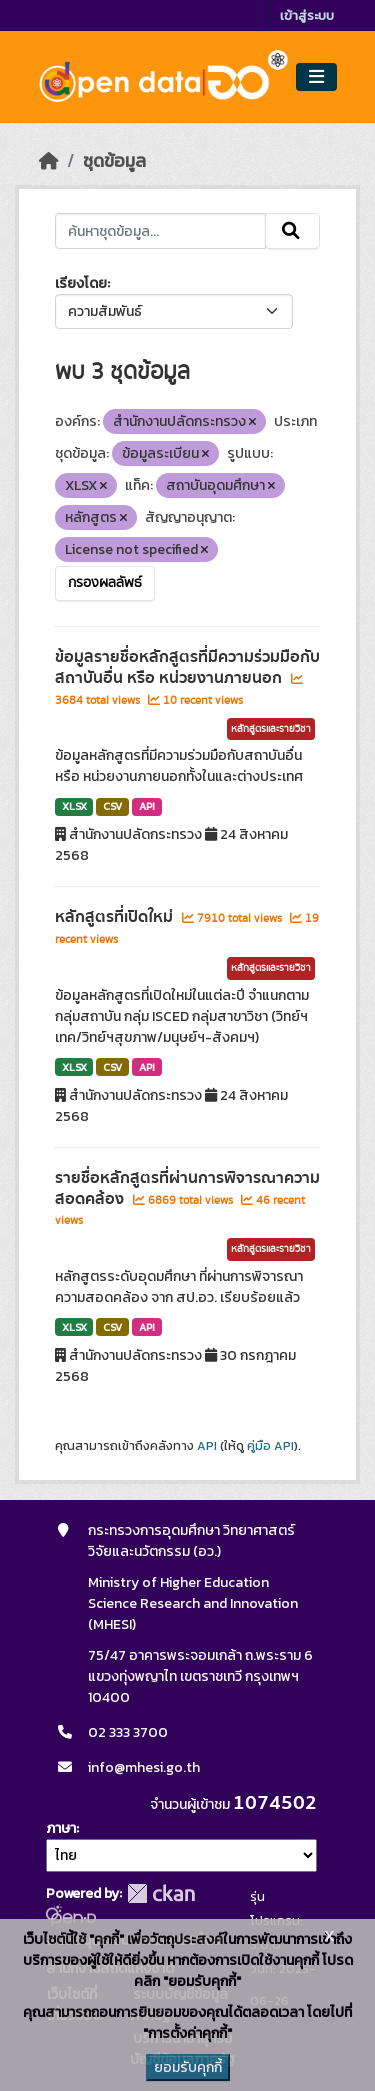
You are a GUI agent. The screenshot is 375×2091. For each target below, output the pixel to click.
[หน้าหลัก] (49, 161)
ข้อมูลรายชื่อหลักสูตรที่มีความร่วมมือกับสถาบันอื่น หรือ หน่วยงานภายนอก (187, 667)
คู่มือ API (270, 1446)
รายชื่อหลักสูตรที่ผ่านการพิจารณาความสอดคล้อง (187, 1188)
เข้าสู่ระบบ (307, 15)
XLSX (74, 806)
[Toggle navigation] (316, 77)
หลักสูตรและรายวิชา (271, 729)
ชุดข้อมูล (114, 161)
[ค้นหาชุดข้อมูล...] (161, 231)
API (147, 806)
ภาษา (61, 1828)
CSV (112, 806)
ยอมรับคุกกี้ (188, 2067)
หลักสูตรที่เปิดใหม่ (116, 917)
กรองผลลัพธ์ (105, 583)
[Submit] (292, 231)
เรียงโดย (81, 283)
